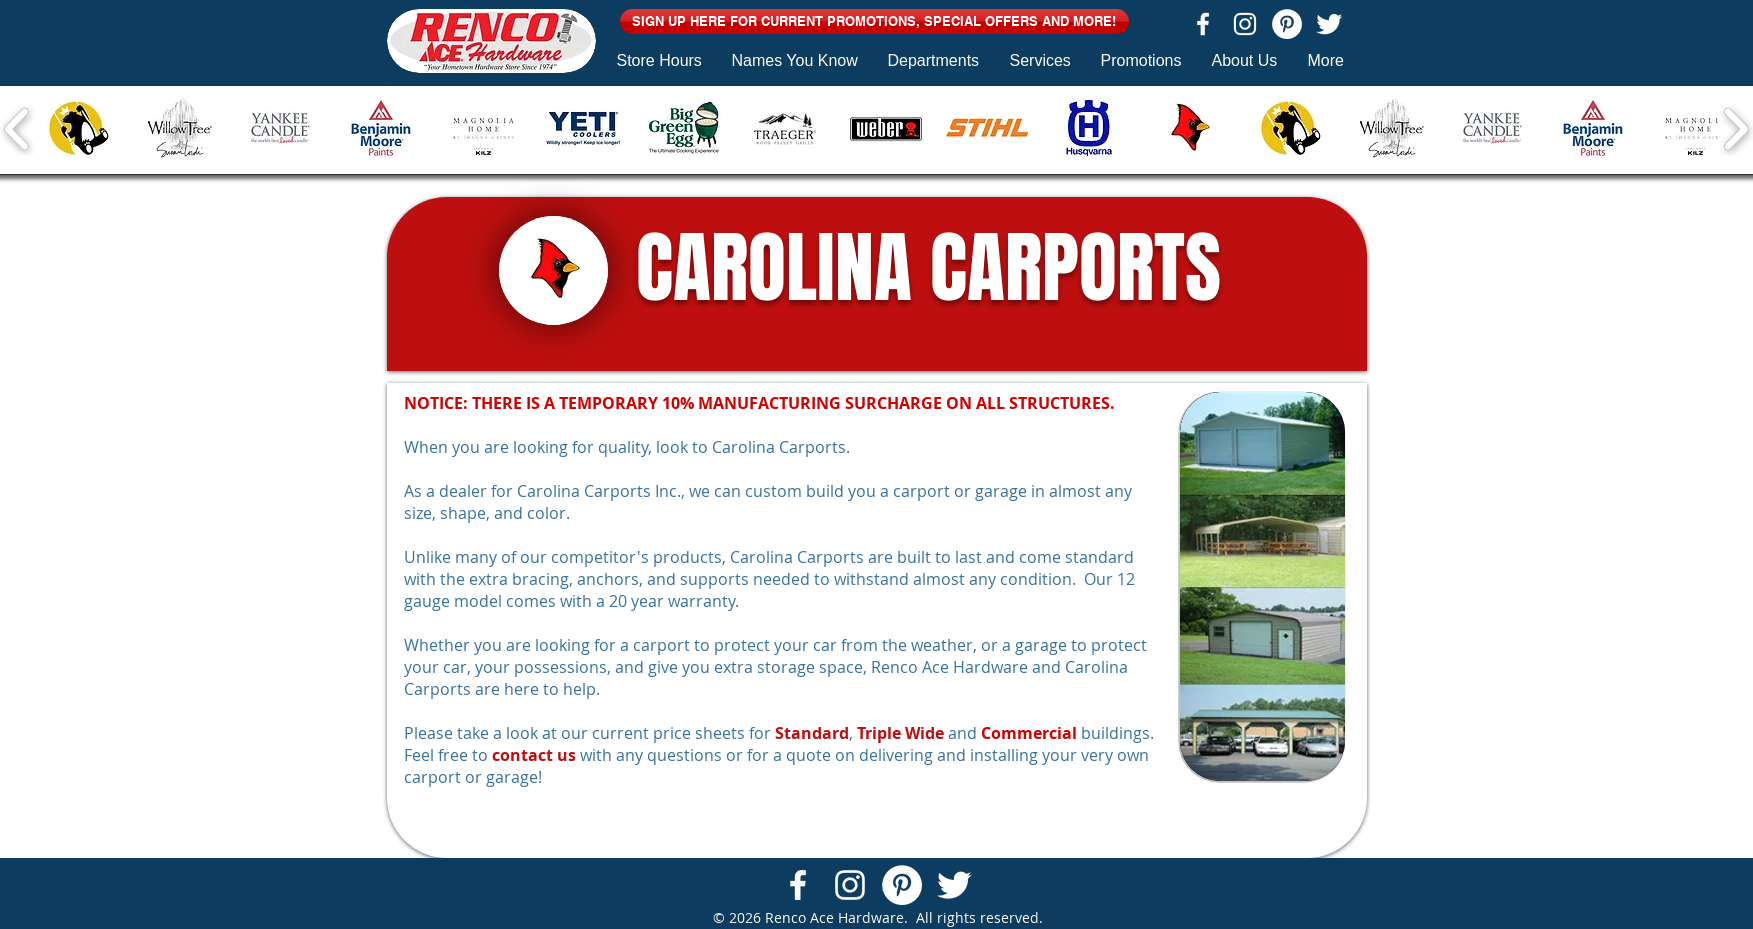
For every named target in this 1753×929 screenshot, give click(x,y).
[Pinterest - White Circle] (1287, 24)
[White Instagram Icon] (1245, 24)
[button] (874, 21)
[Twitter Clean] (1329, 24)
